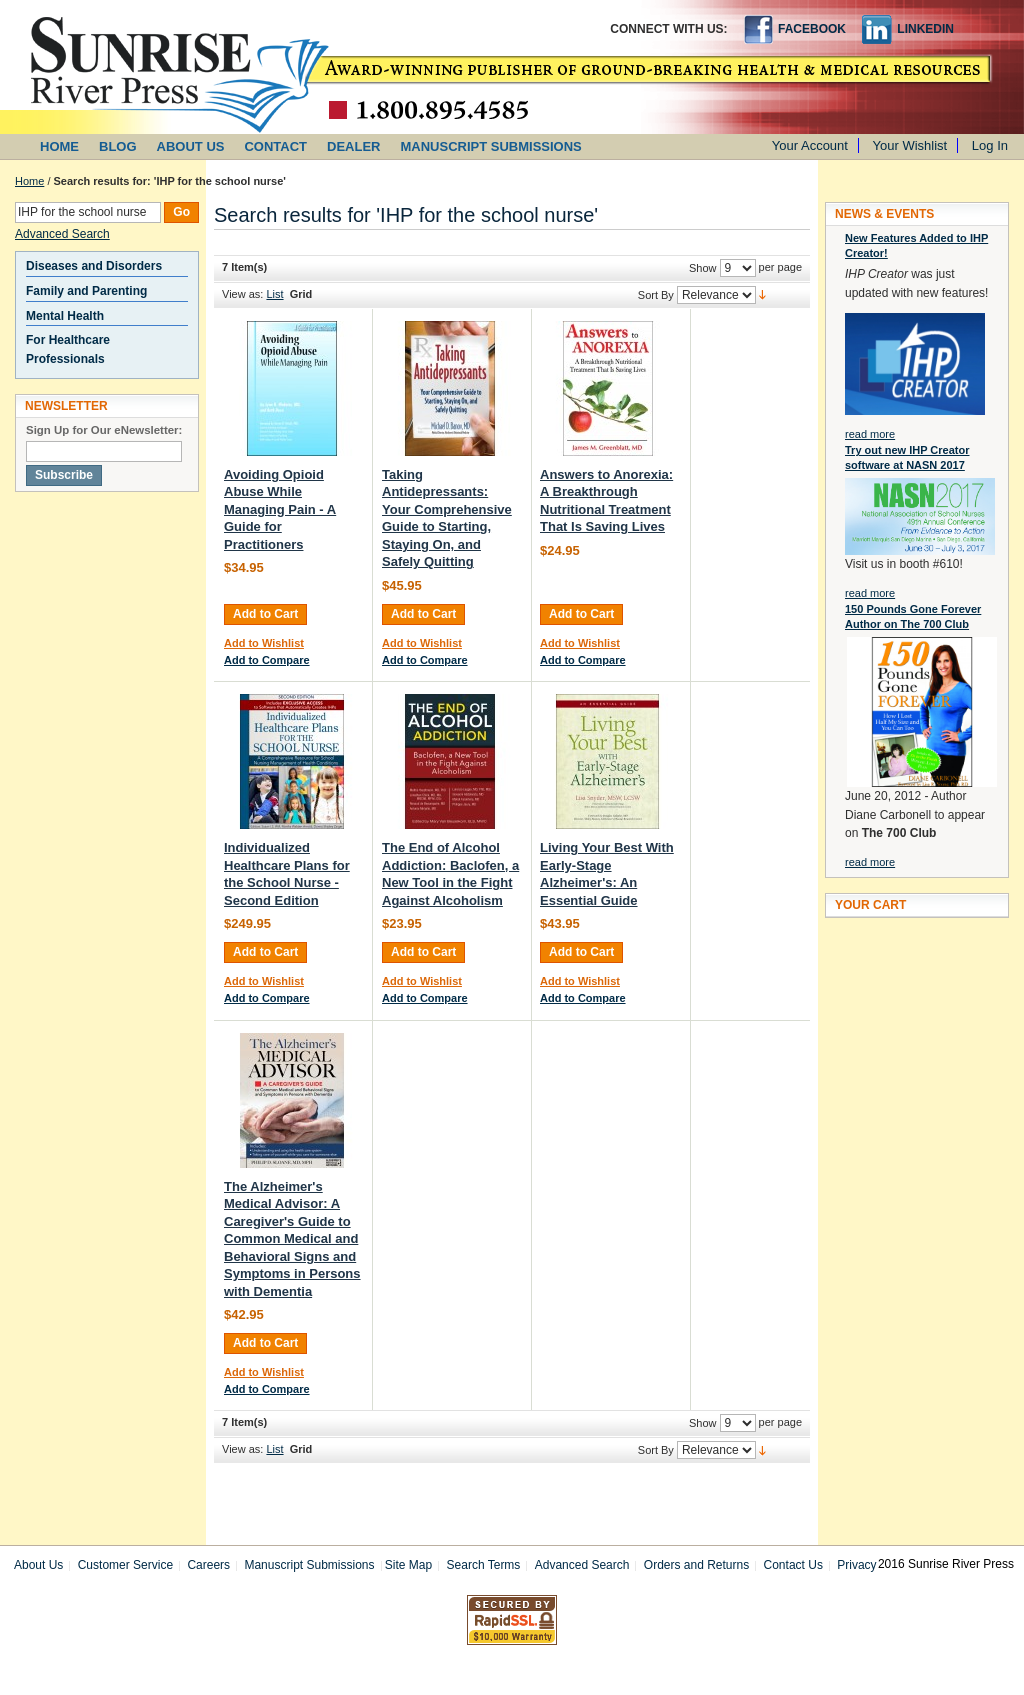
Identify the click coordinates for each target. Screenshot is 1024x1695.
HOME (59, 146)
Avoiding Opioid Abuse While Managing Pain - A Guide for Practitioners (280, 509)
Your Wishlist (910, 145)
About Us (38, 1565)
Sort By (656, 295)
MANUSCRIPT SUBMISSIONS (491, 146)
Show (703, 268)
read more (870, 434)
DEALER (353, 146)
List (274, 294)
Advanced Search (62, 234)
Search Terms (484, 1565)
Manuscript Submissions (309, 1565)
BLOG (118, 146)
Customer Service (125, 1565)
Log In (990, 145)
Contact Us (793, 1565)
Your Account (810, 145)
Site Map (408, 1565)
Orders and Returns (696, 1565)
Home (29, 181)
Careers (208, 1565)
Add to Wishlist (264, 643)
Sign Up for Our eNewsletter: (104, 430)
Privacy (856, 1565)
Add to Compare (267, 660)
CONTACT (275, 146)
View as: (242, 294)
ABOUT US (191, 146)
